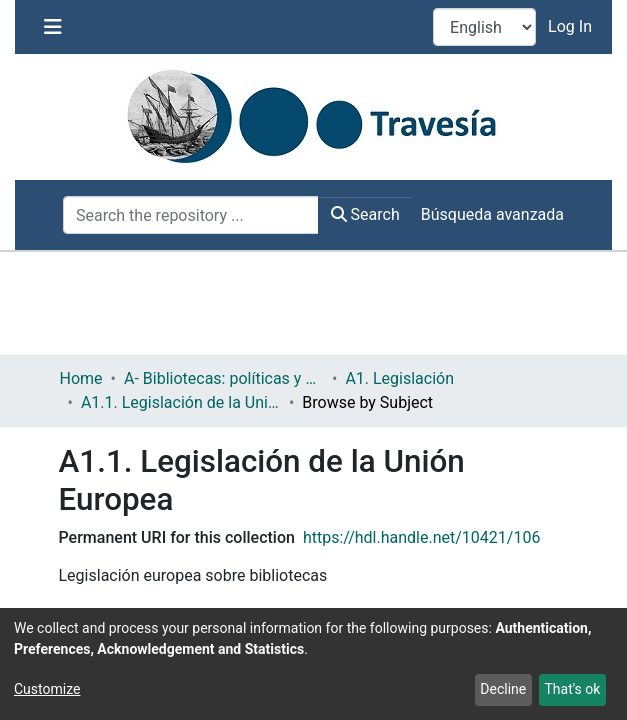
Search (365, 214)
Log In (572, 26)
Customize (47, 689)
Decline (503, 689)
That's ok (572, 689)
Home (81, 378)
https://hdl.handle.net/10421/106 (421, 537)
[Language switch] (484, 27)
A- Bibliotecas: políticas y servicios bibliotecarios (224, 378)
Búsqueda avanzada (492, 214)
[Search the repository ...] (191, 215)
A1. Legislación (399, 378)
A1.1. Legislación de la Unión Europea (181, 402)
